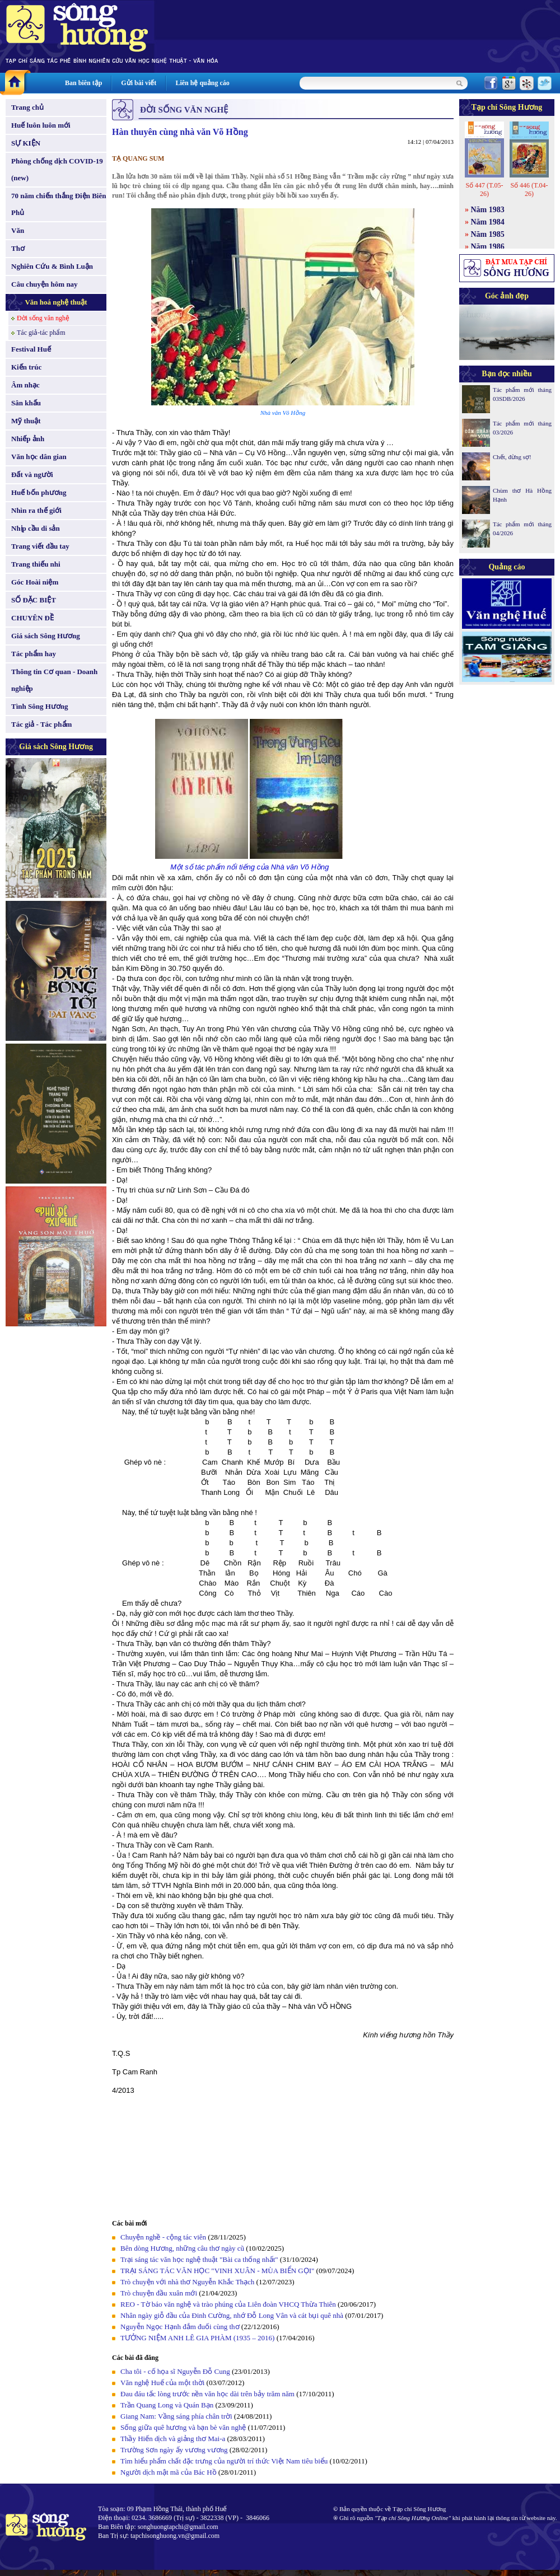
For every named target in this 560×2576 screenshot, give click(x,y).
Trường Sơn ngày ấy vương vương (174, 2450)
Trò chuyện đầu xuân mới (158, 2293)
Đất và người (32, 474)
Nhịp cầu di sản (35, 528)
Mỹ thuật (26, 421)
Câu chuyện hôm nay (44, 284)
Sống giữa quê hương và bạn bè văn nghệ (183, 2427)
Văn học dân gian (39, 456)
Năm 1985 (488, 234)
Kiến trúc (26, 367)
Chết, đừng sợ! (512, 457)
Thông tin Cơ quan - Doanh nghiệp (54, 680)
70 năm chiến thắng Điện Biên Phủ (58, 204)
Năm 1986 (488, 246)
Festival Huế (31, 349)
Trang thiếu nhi (35, 564)
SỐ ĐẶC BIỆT (33, 600)
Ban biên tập (83, 83)
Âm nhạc (25, 385)
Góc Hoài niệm (34, 582)
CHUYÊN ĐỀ (32, 618)
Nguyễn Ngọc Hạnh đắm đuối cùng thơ (180, 2326)
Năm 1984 (488, 222)
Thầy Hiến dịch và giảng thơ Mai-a (172, 2438)
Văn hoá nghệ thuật (56, 302)
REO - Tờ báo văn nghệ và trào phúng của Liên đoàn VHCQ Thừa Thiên (228, 2304)
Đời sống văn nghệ (43, 318)
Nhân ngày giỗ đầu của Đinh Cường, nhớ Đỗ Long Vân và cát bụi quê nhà (231, 2315)
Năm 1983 (488, 209)
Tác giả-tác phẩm (41, 332)
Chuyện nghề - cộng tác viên (163, 2237)
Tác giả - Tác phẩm (41, 724)
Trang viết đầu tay (40, 546)
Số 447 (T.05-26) (484, 189)
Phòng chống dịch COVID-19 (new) (57, 169)
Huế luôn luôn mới (41, 125)
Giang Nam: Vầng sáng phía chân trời (176, 2416)
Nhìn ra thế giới (36, 510)
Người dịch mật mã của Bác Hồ (168, 2472)
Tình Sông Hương (39, 706)
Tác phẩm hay (33, 653)
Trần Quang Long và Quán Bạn (166, 2405)
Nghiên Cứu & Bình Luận (52, 266)
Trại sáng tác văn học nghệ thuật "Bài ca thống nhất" (199, 2259)
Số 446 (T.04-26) (529, 189)
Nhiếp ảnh (27, 438)
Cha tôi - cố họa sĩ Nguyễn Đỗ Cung (175, 2371)
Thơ (18, 248)
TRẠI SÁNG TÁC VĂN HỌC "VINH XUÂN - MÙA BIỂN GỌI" (217, 2270)
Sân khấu (26, 403)
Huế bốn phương (39, 492)
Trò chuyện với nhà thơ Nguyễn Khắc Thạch (187, 2282)
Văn (17, 230)
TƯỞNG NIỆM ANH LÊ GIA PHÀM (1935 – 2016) (197, 2338)
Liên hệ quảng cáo (202, 83)
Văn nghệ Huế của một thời (162, 2382)
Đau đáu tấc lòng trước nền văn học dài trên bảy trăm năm (207, 2394)
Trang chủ (27, 107)
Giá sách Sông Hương (45, 636)
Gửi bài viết (138, 83)
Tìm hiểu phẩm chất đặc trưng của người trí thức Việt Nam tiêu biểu (224, 2461)
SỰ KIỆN (25, 143)
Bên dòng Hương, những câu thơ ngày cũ (182, 2248)
